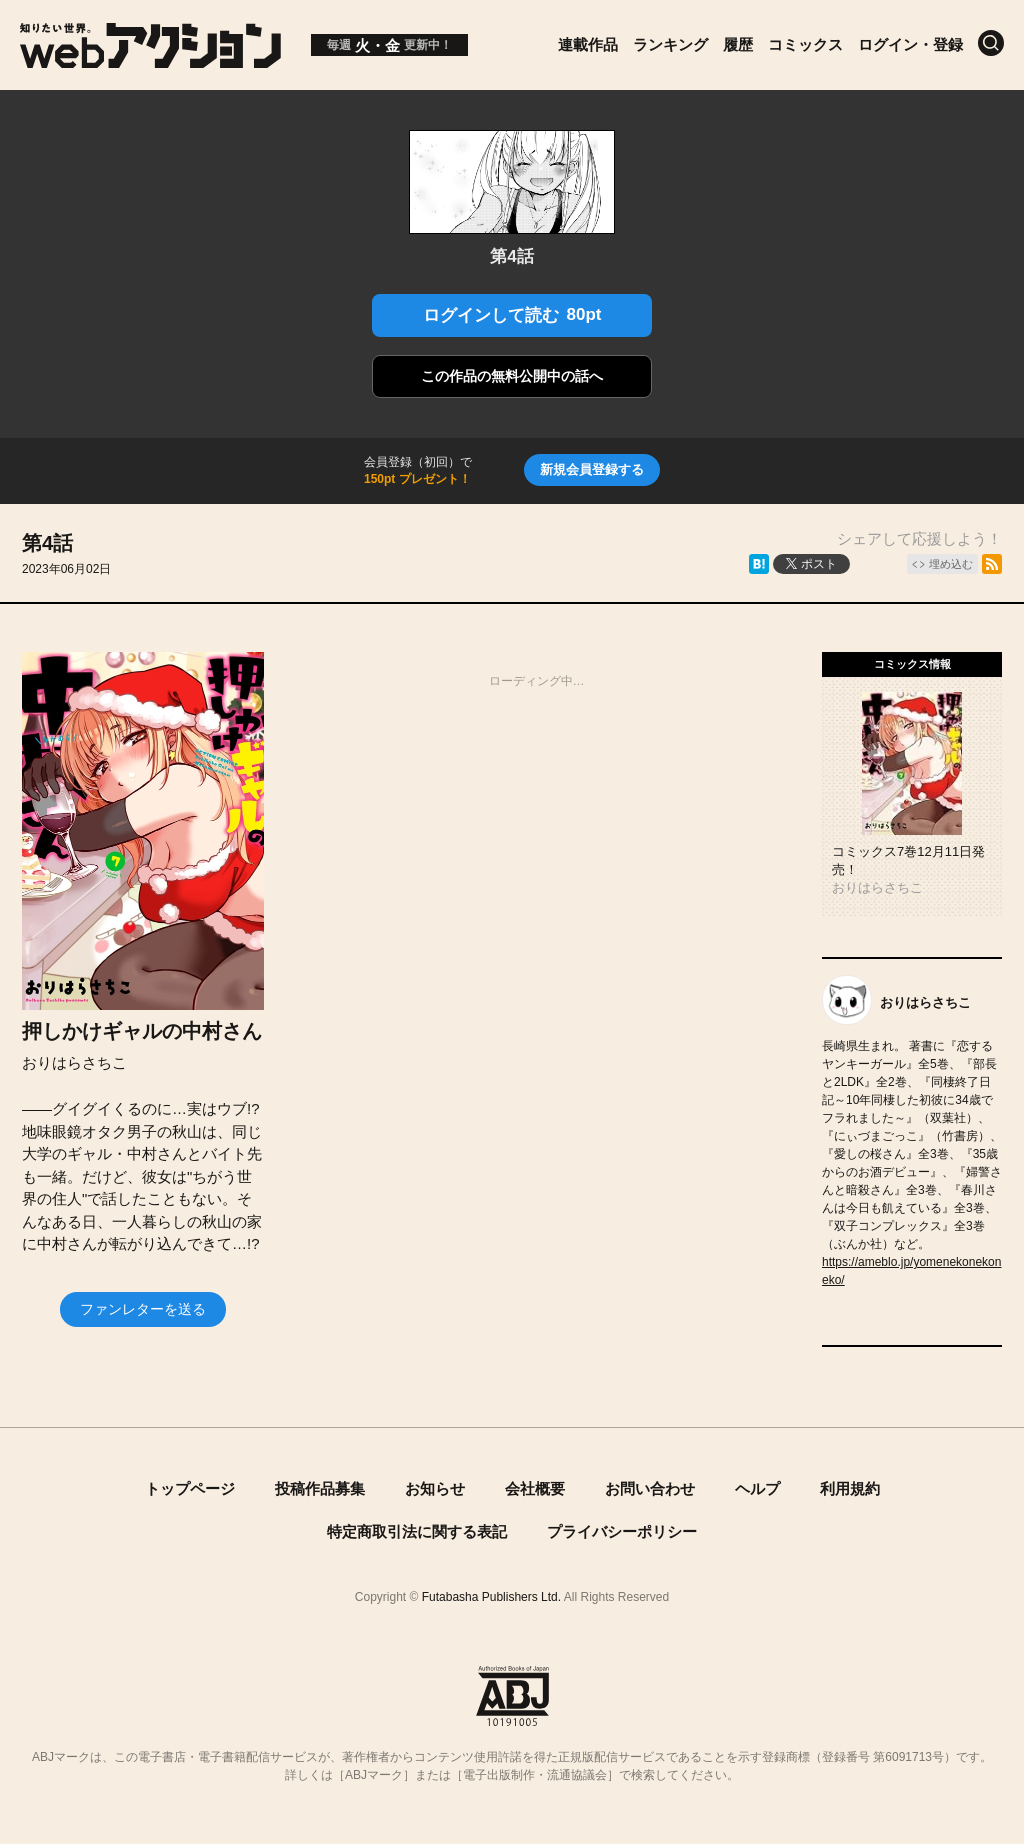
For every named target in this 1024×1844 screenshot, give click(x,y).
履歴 (738, 44)
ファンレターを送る (143, 1309)
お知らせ (435, 1488)
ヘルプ (757, 1488)
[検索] (991, 43)
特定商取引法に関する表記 (417, 1531)
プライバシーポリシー (622, 1531)
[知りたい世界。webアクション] (150, 60)
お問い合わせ (650, 1488)
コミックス (805, 44)
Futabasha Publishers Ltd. (491, 1597)
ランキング (670, 44)
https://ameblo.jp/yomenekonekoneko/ (911, 1271)
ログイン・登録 (910, 44)
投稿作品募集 (320, 1488)
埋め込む (951, 564)
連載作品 (588, 44)
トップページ (190, 1488)
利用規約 (850, 1488)
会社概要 (535, 1488)
